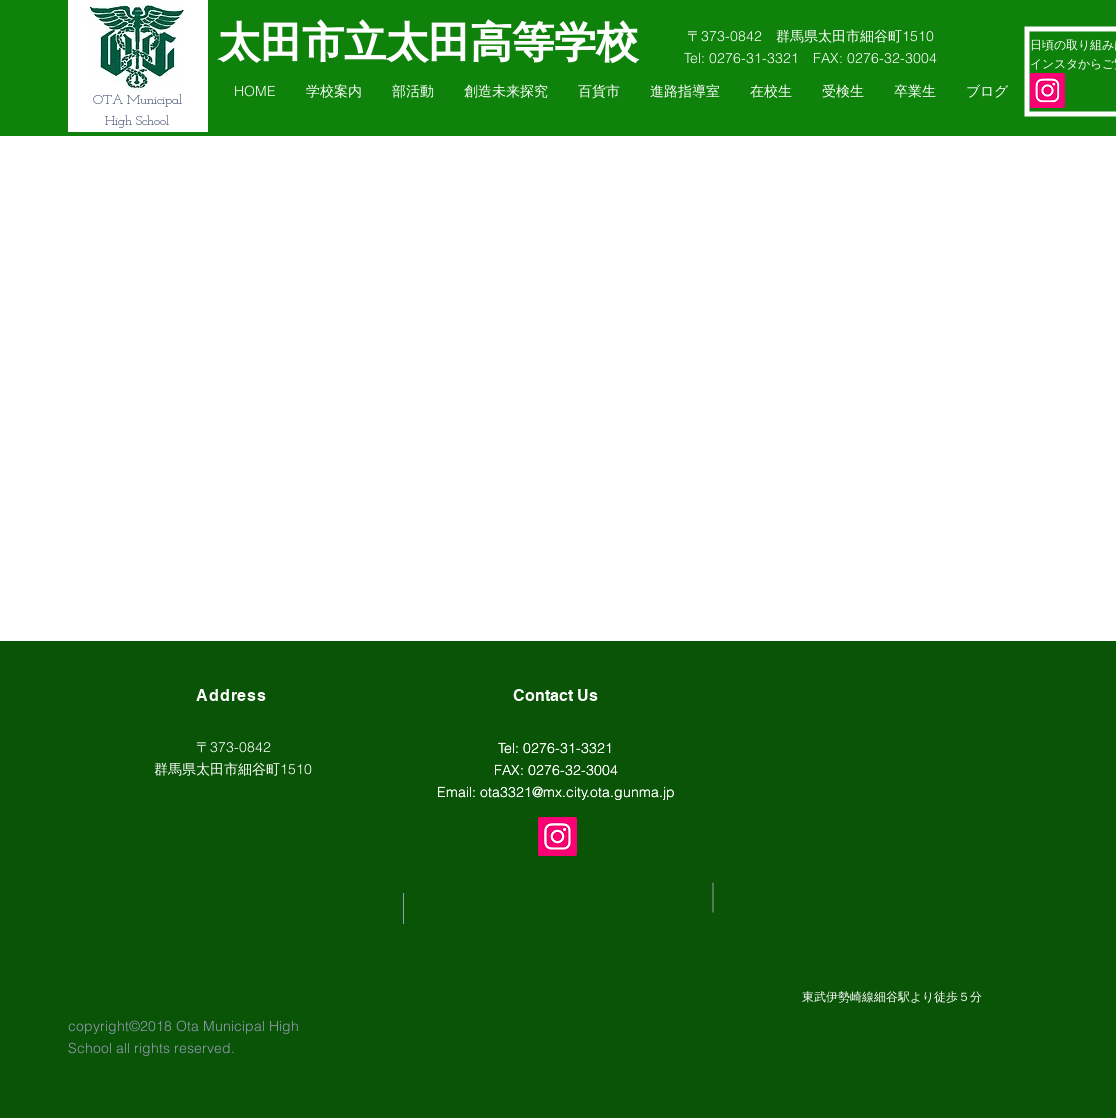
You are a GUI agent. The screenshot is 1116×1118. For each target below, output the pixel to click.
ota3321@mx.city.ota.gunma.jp (577, 792)
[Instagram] (1047, 90)
